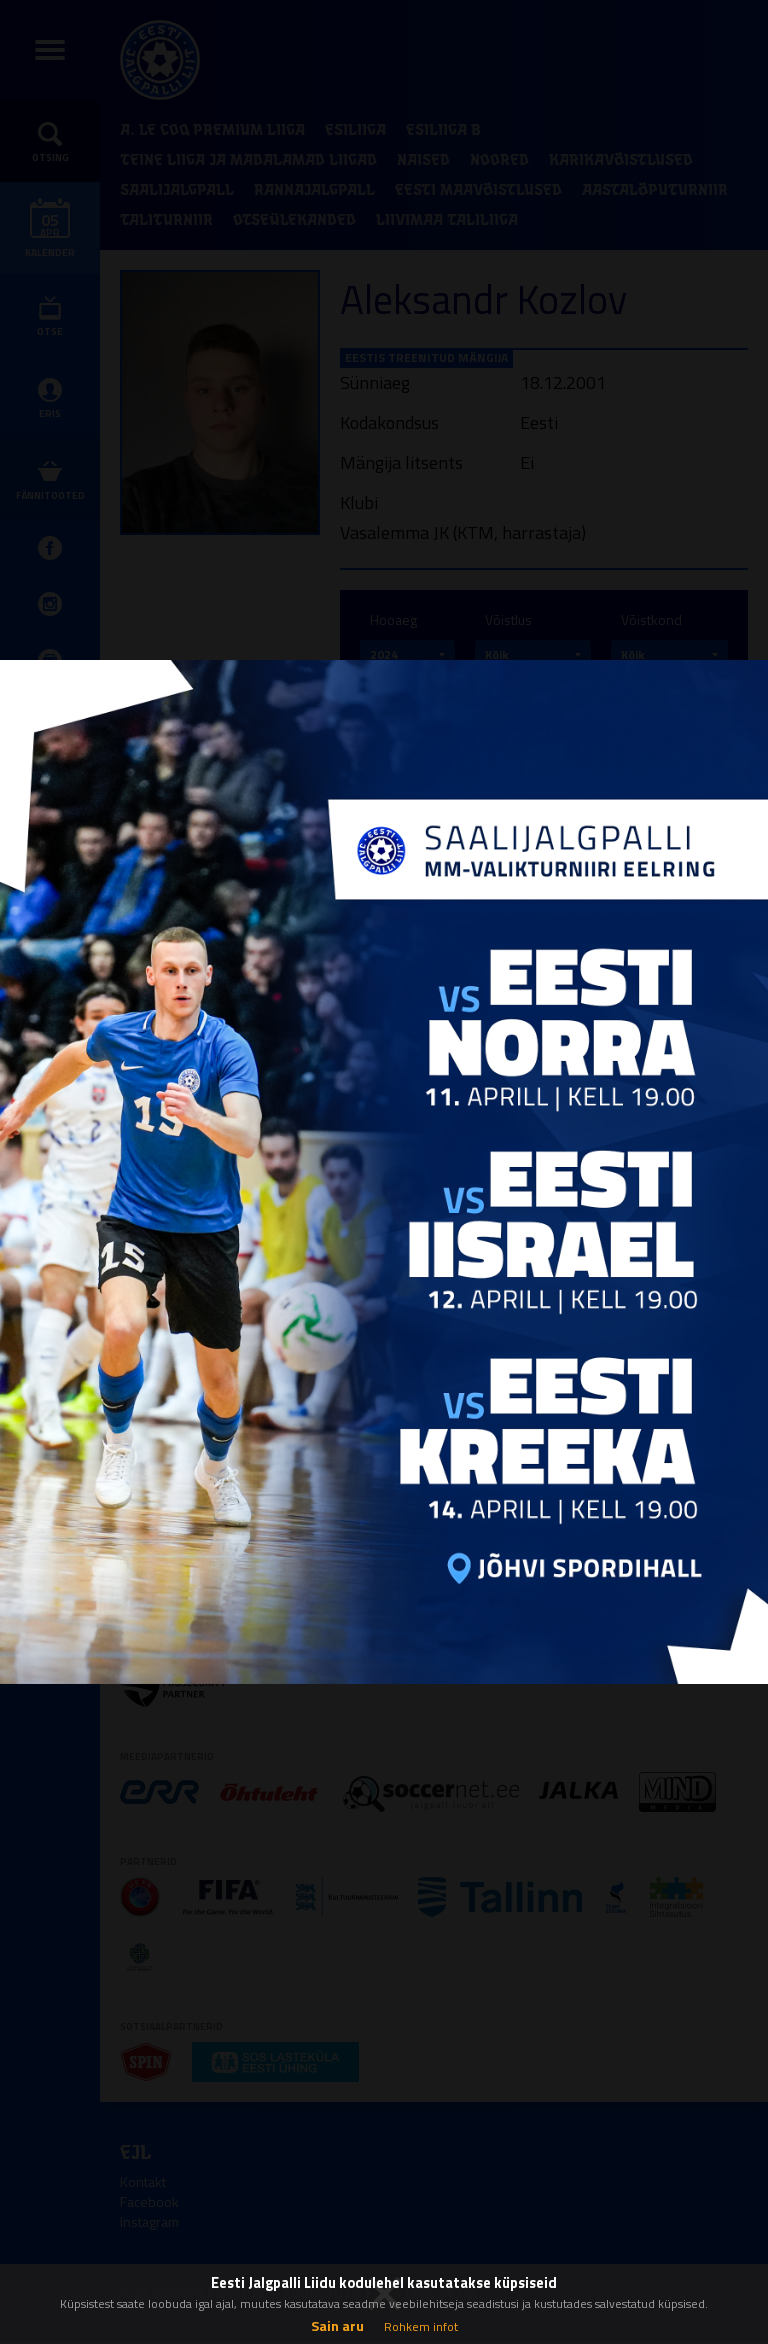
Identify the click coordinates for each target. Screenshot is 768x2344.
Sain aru (337, 2325)
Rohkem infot (421, 2326)
